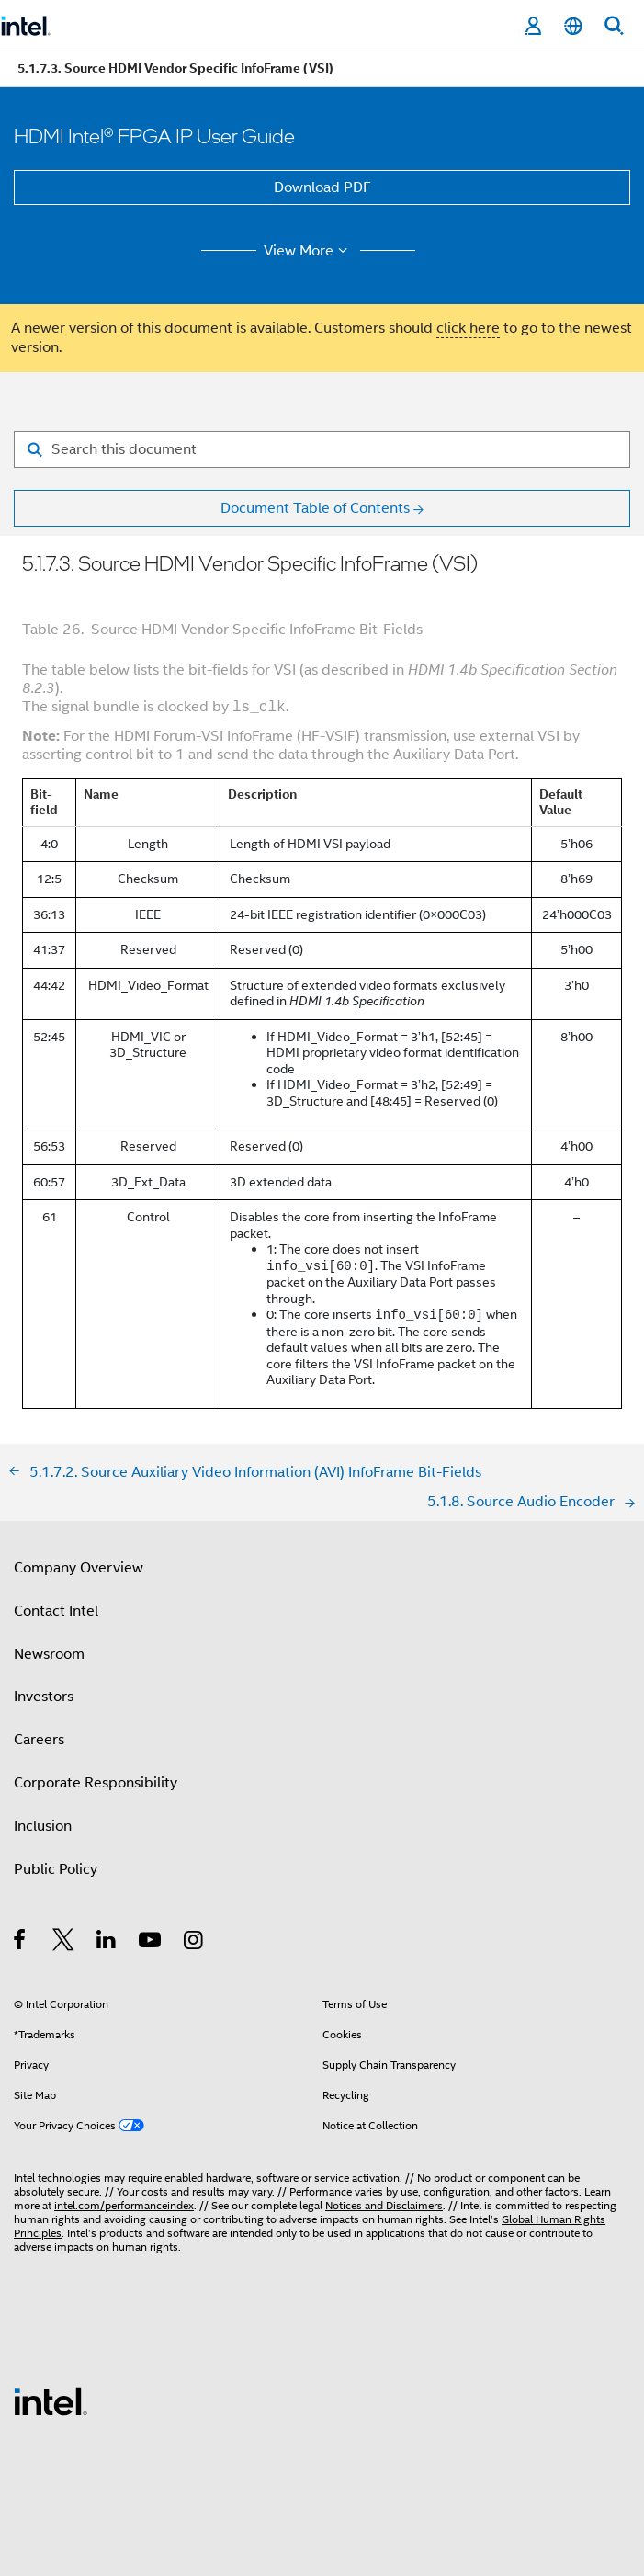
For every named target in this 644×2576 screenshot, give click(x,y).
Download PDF (322, 187)
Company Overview (78, 1568)
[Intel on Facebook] (20, 1942)
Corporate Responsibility (95, 1783)
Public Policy (55, 1869)
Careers (39, 1740)
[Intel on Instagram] (194, 1942)
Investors (43, 1696)
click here (468, 328)
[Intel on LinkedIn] (107, 1942)
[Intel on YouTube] (151, 1942)
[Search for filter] (322, 449)
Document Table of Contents (315, 508)
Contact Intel (56, 1611)
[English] (573, 26)
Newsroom (49, 1654)
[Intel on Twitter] (64, 1942)
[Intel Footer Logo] (50, 2400)
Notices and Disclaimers (384, 2205)
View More (308, 251)
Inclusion (43, 1826)
